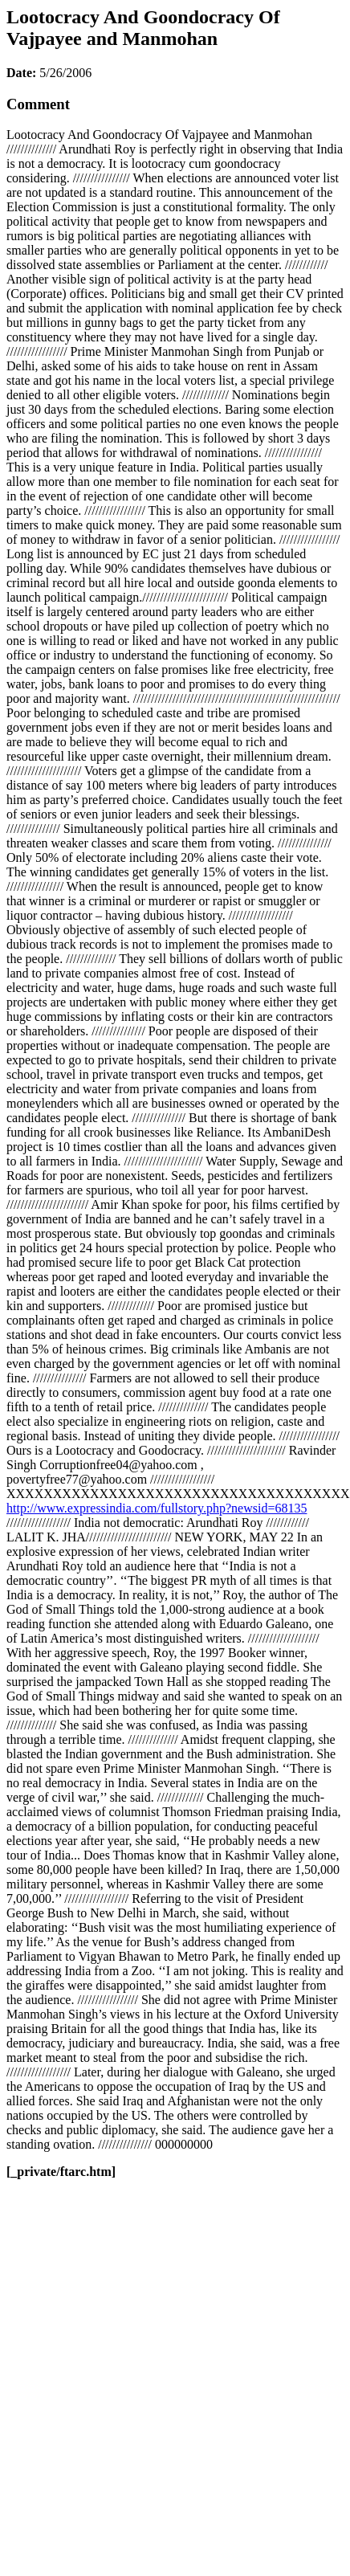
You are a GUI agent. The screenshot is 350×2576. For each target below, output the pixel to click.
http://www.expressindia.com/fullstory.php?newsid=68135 (156, 1508)
